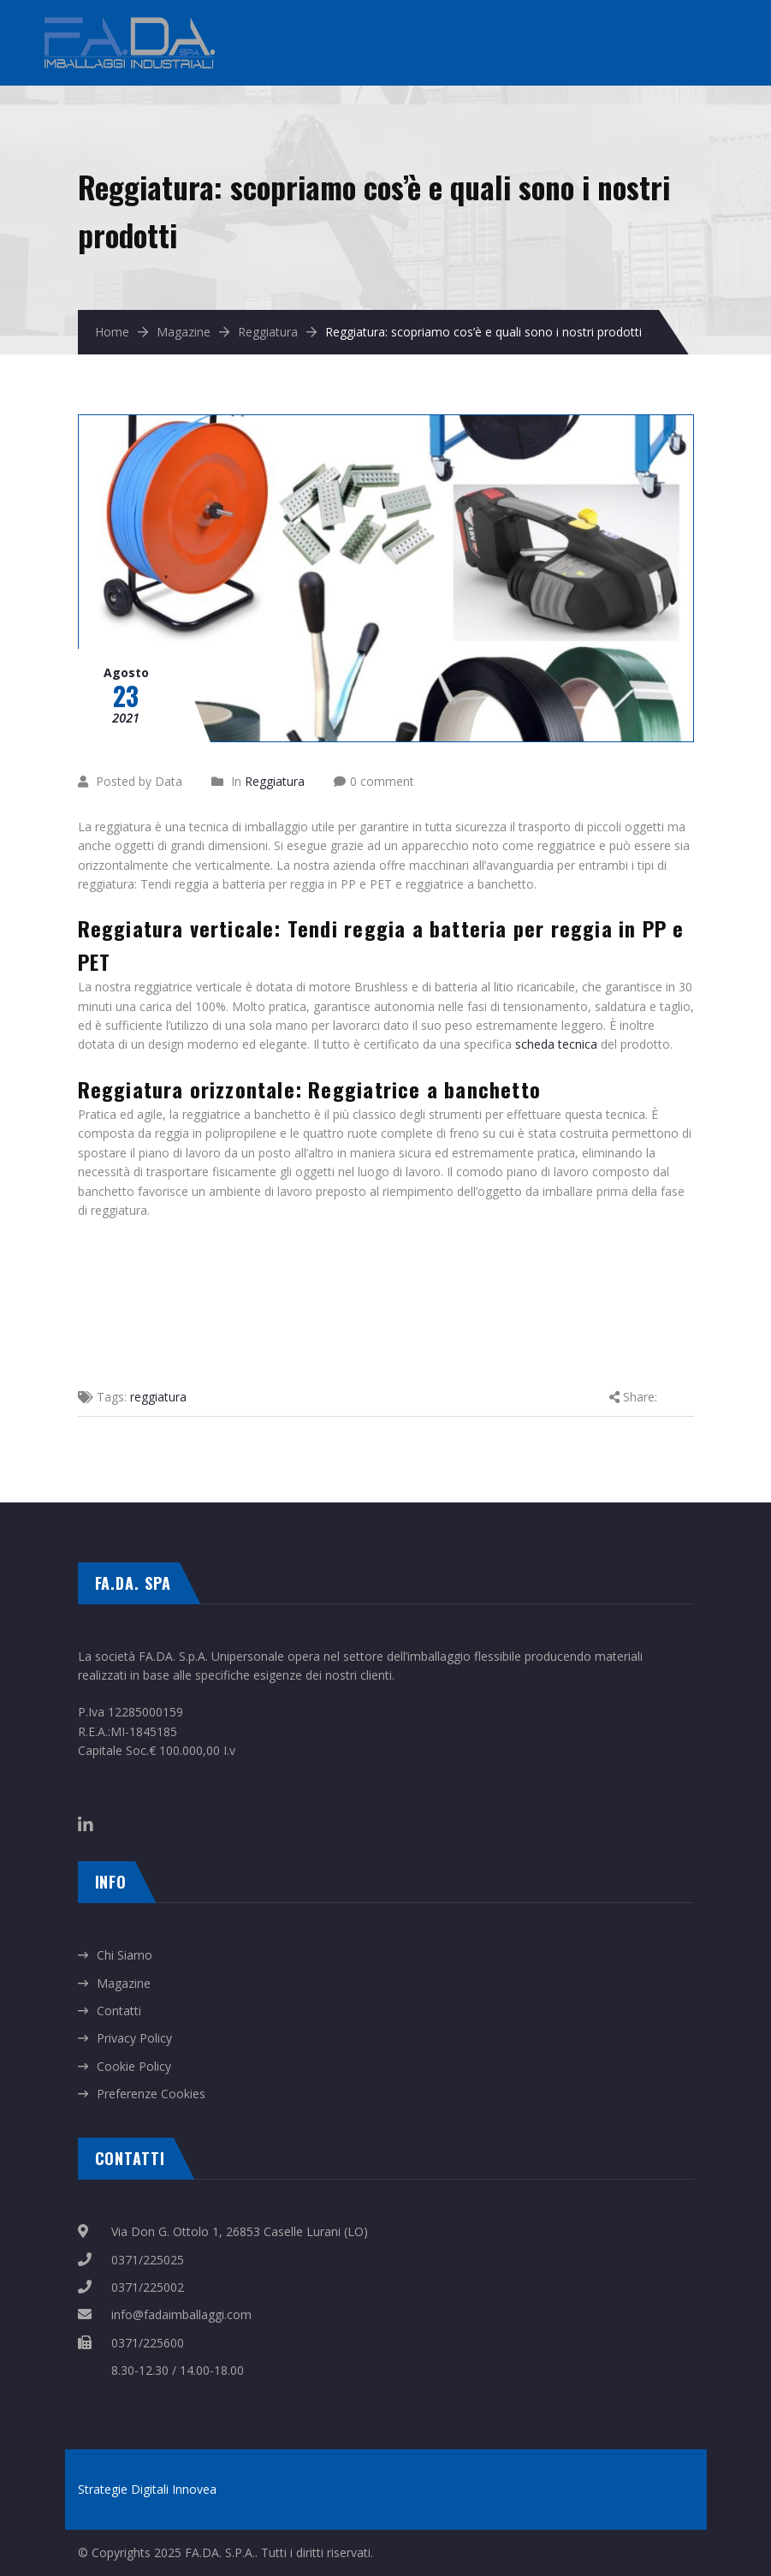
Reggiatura (268, 332)
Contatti (119, 2010)
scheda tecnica (556, 1044)
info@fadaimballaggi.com (181, 2314)
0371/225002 (147, 2287)
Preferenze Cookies (151, 2093)
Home (112, 332)
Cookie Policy (134, 2066)
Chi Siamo (124, 1955)
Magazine (184, 332)
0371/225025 (147, 2260)
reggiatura (158, 1397)
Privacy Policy (134, 2038)
